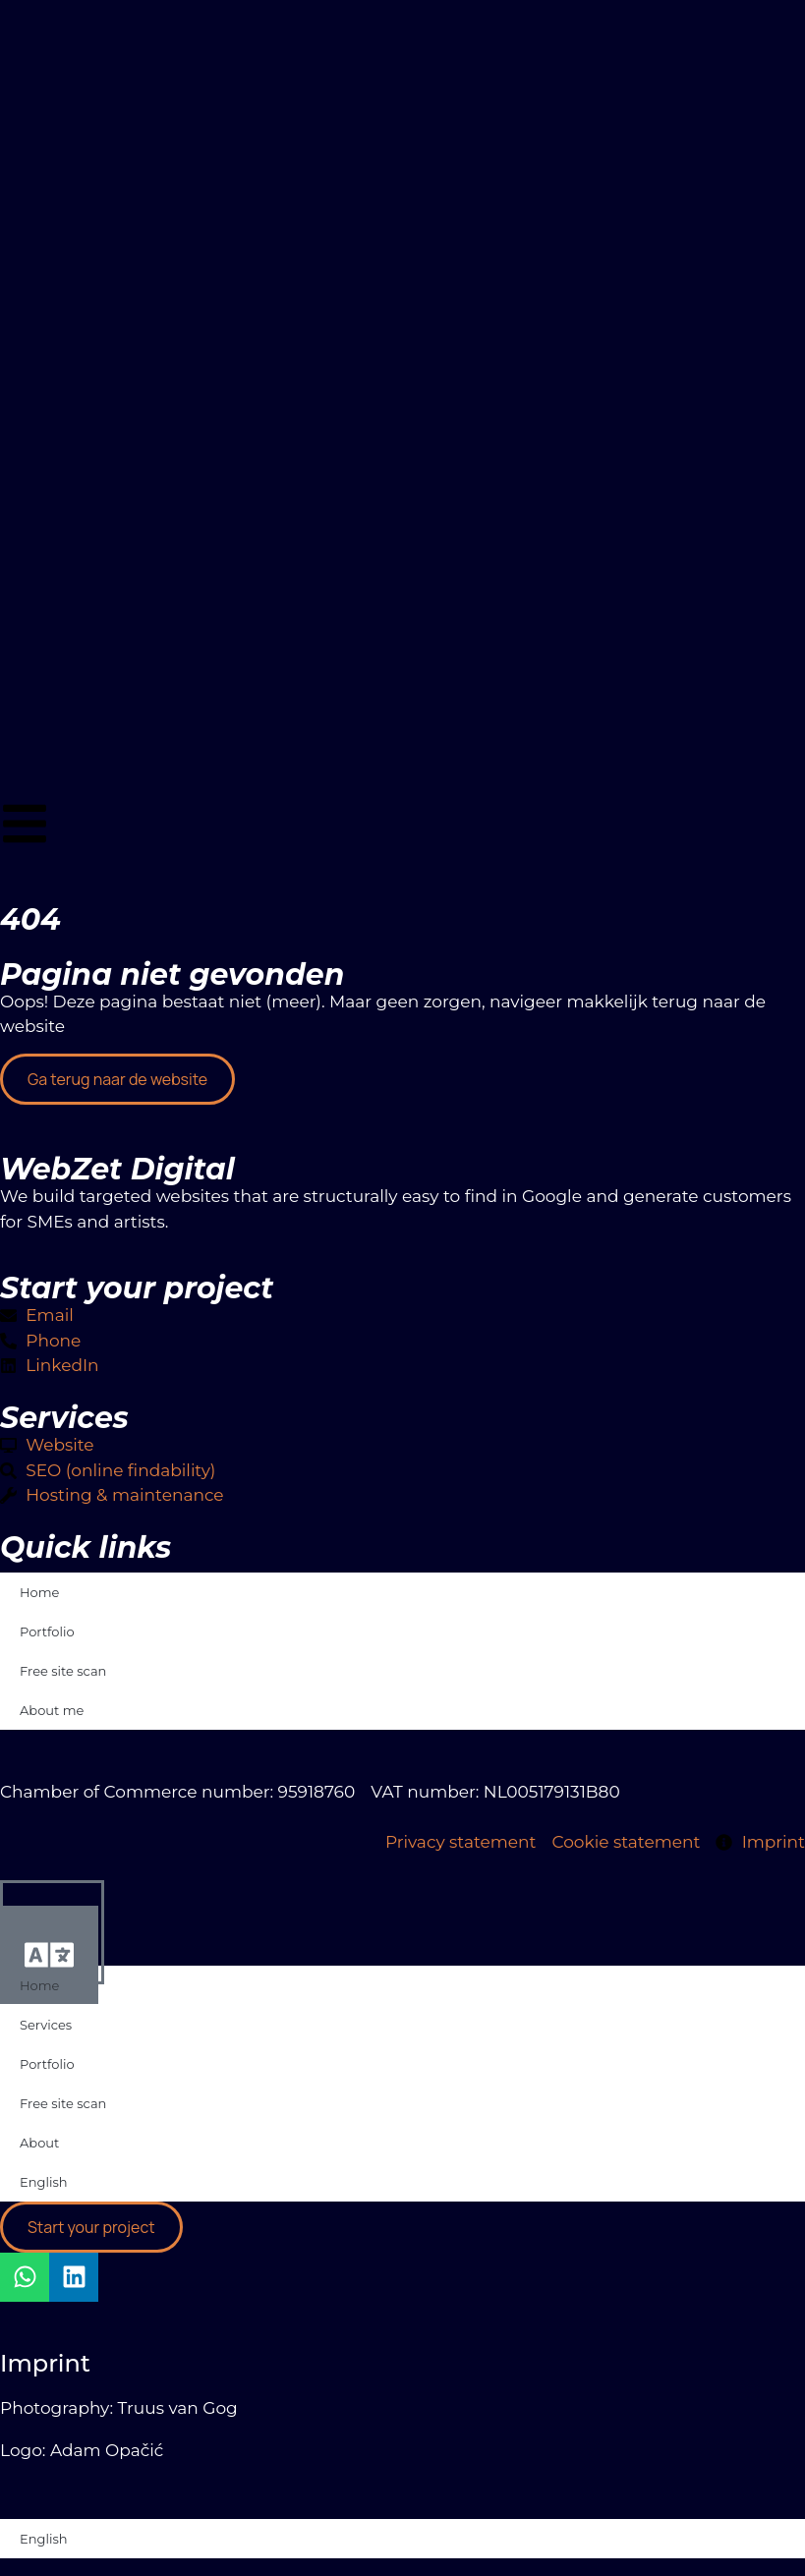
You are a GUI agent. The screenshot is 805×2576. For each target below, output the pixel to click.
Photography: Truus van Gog (119, 2408)
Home (39, 1592)
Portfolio (47, 1631)
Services (46, 2024)
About (39, 2142)
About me (52, 1710)
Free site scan (63, 1671)
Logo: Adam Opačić (81, 2450)
